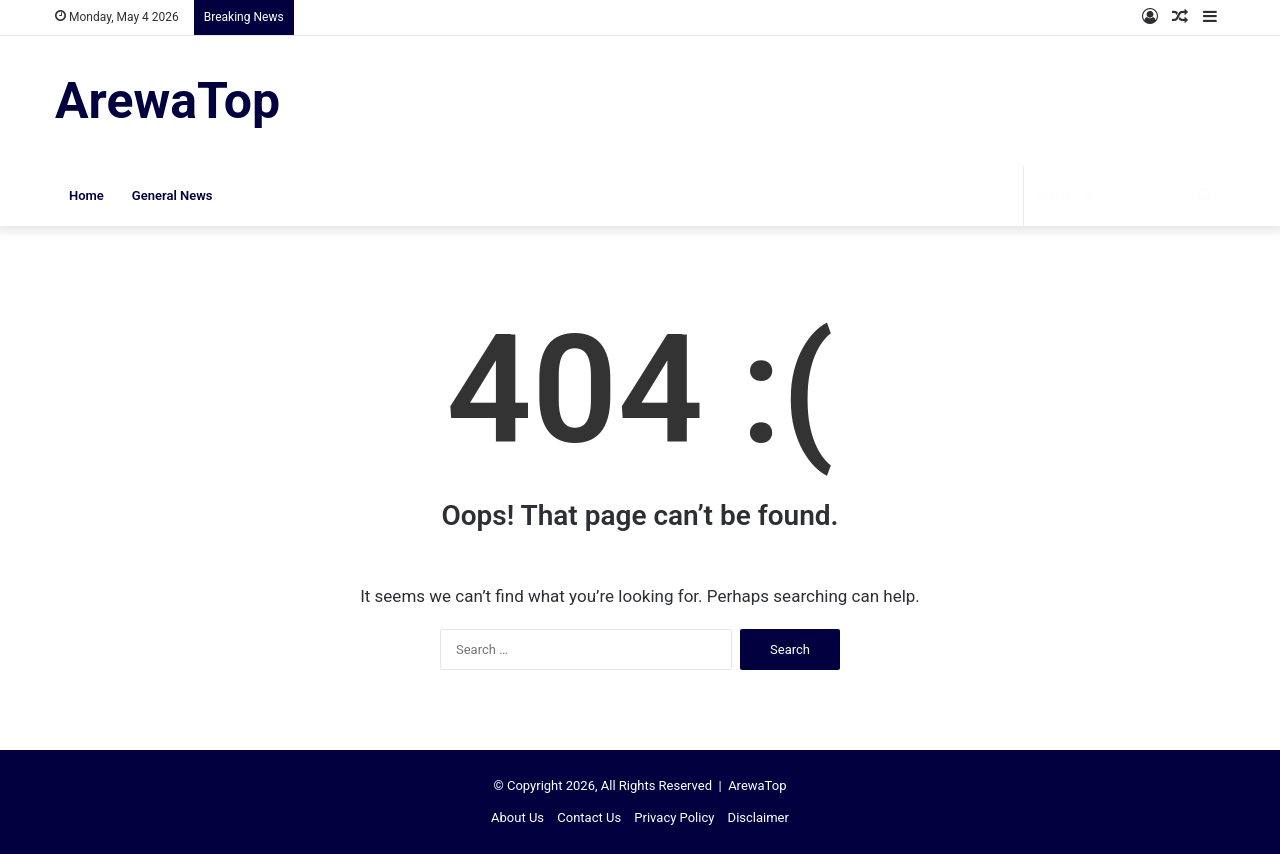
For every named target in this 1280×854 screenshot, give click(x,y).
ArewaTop (757, 785)
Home (86, 195)
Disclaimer (758, 817)
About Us (517, 817)
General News (172, 195)
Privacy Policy (674, 817)
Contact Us (589, 817)
